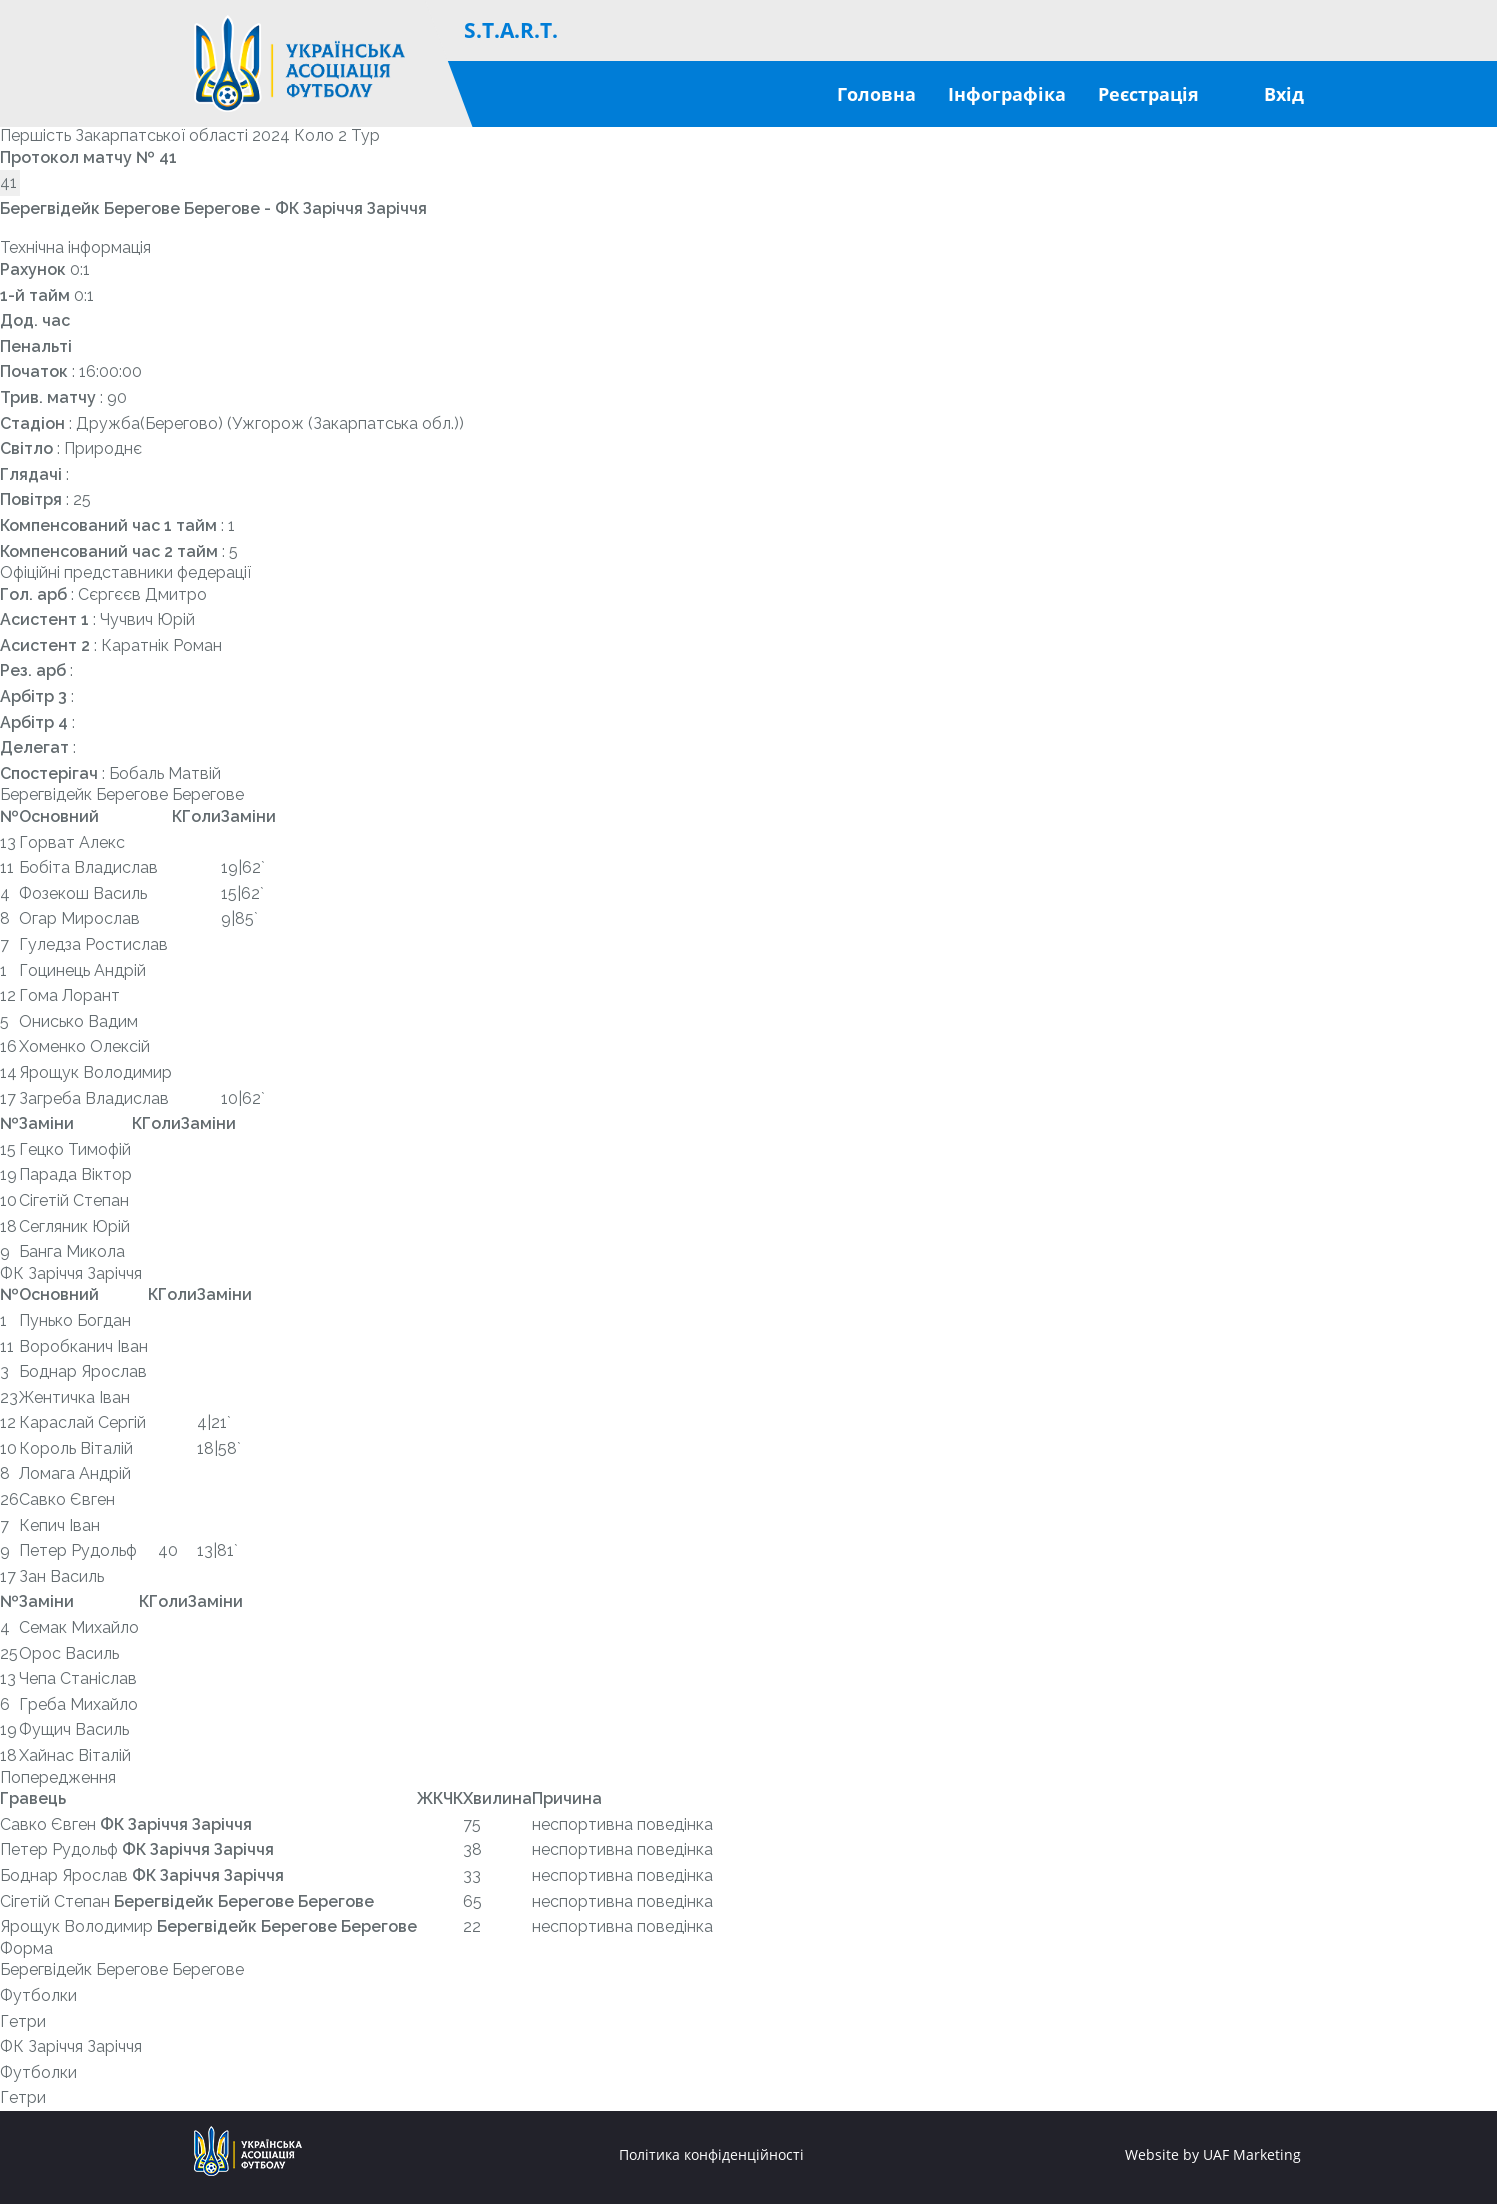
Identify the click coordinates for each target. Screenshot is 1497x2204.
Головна (876, 94)
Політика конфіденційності (711, 2155)
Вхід (1284, 94)
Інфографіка (1007, 94)
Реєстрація (1148, 94)
